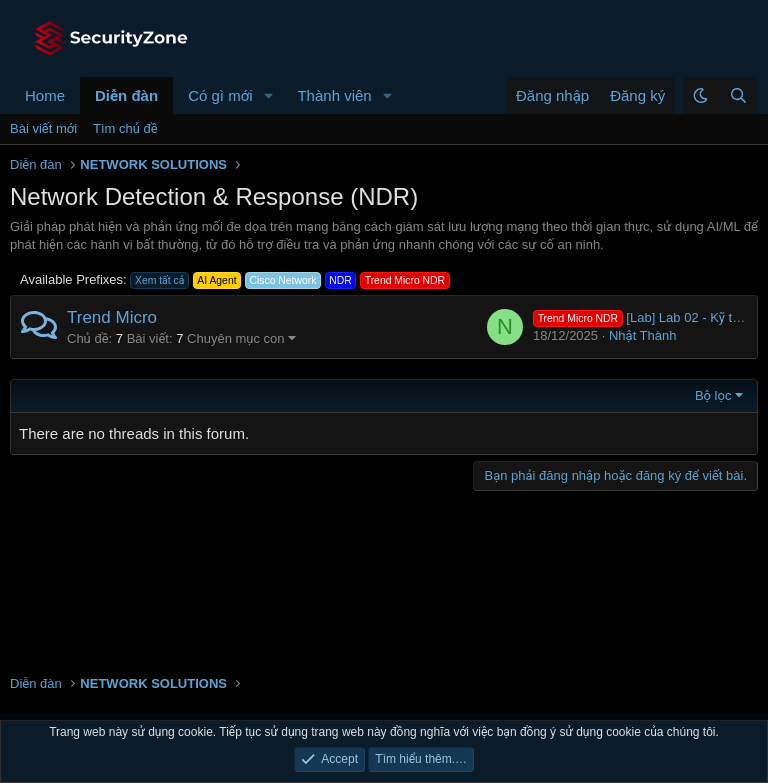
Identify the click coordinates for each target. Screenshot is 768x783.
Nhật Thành (643, 335)
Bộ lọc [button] (713, 395)
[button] (268, 95)
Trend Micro (112, 317)
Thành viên (334, 95)
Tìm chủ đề (125, 128)
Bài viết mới (43, 128)
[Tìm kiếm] (738, 95)
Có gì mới (220, 95)
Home (45, 95)
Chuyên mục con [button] (236, 338)
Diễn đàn (126, 95)
